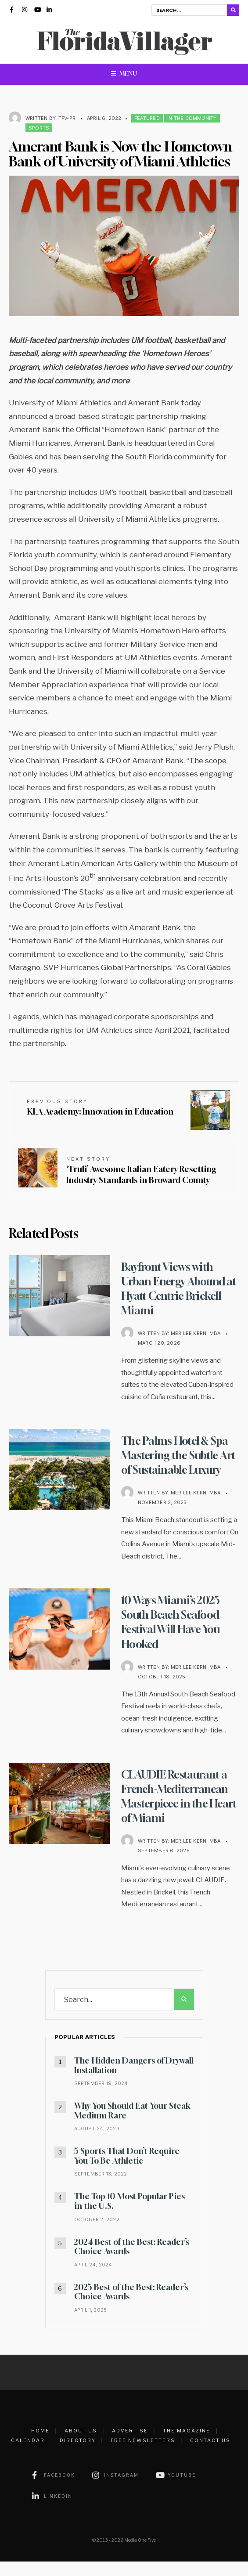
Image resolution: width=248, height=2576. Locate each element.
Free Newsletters (143, 2455)
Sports (39, 128)
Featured (147, 118)
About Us (81, 2445)
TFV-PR (66, 118)
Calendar (28, 2455)
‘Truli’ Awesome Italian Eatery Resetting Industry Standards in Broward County (141, 1170)
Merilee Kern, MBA (196, 1333)
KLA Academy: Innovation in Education (100, 1107)
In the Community (192, 118)
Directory (78, 2455)
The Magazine (186, 2445)
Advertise (130, 2445)
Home (40, 2445)
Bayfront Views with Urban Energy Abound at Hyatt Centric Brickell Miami (179, 1288)
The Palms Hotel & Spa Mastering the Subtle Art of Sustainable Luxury (176, 1462)
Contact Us (210, 2455)
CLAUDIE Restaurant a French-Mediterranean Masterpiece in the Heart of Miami (176, 1810)
